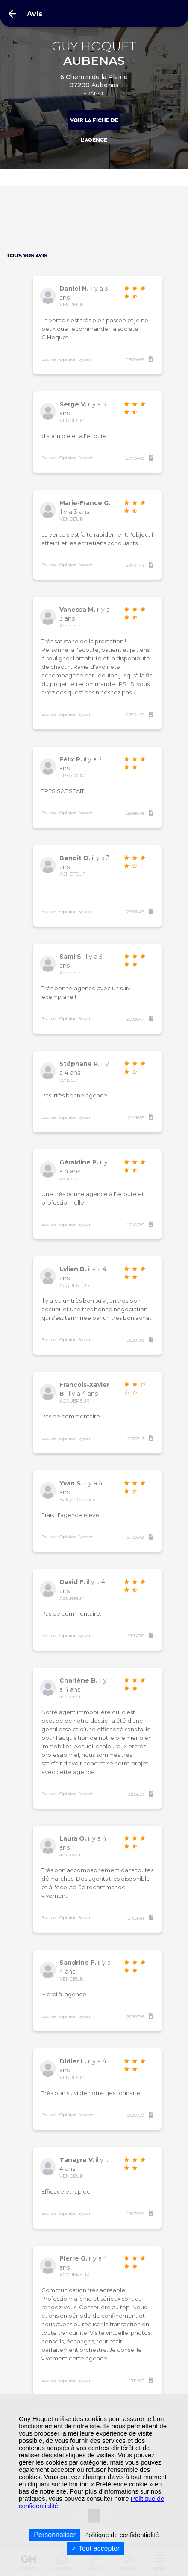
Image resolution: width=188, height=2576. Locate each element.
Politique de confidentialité (121, 2534)
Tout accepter (95, 2548)
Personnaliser (55, 2534)
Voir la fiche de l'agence (94, 124)
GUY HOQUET (94, 53)
